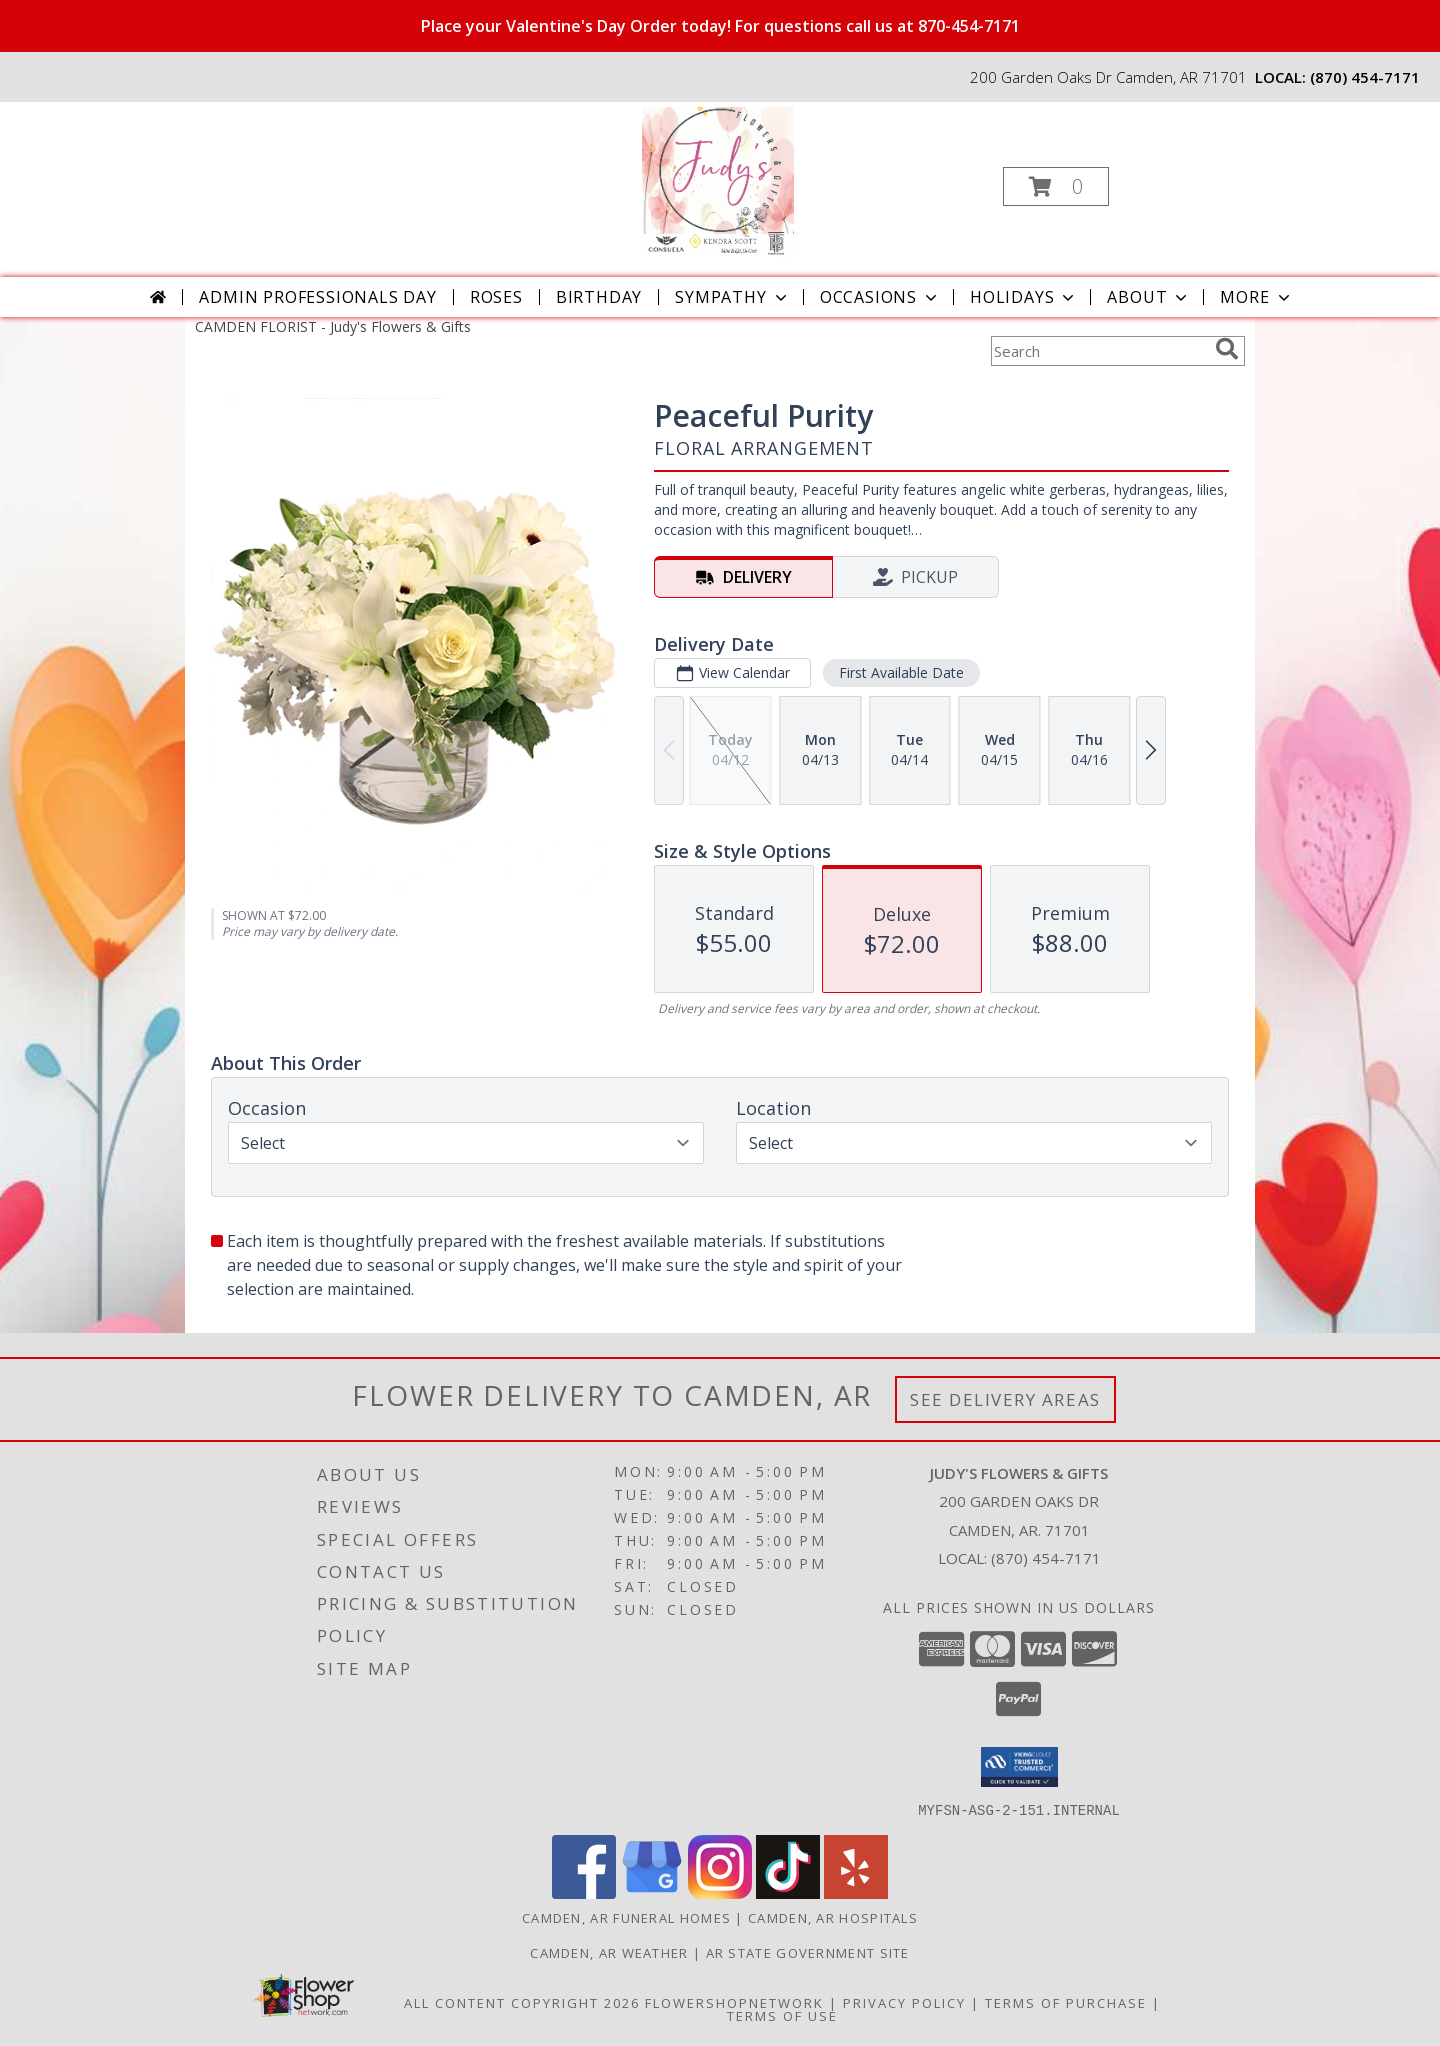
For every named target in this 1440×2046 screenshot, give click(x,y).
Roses (496, 297)
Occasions (880, 297)
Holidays (1024, 297)
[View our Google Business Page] (652, 1892)
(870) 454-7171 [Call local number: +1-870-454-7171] (1365, 77)
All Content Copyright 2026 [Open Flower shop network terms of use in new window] (522, 2002)
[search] (1227, 349)
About (1149, 297)
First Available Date (901, 672)
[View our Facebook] (584, 1892)
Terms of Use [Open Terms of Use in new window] (782, 2015)
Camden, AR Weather (609, 1952)
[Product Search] (1099, 351)
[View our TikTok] (788, 1892)
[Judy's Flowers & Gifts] (718, 180)
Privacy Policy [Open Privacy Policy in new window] (904, 2002)
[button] (1056, 186)
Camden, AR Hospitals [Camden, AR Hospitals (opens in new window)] (833, 1917)
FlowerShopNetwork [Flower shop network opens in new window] (734, 2002)
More (1256, 297)
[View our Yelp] (856, 1892)
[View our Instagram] (720, 1892)
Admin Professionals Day (317, 297)
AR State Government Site (808, 1952)
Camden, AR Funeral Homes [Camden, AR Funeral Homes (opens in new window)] (626, 1917)
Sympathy (732, 297)
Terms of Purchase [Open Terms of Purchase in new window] (1066, 2002)
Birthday (599, 297)
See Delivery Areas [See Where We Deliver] (1005, 1399)
